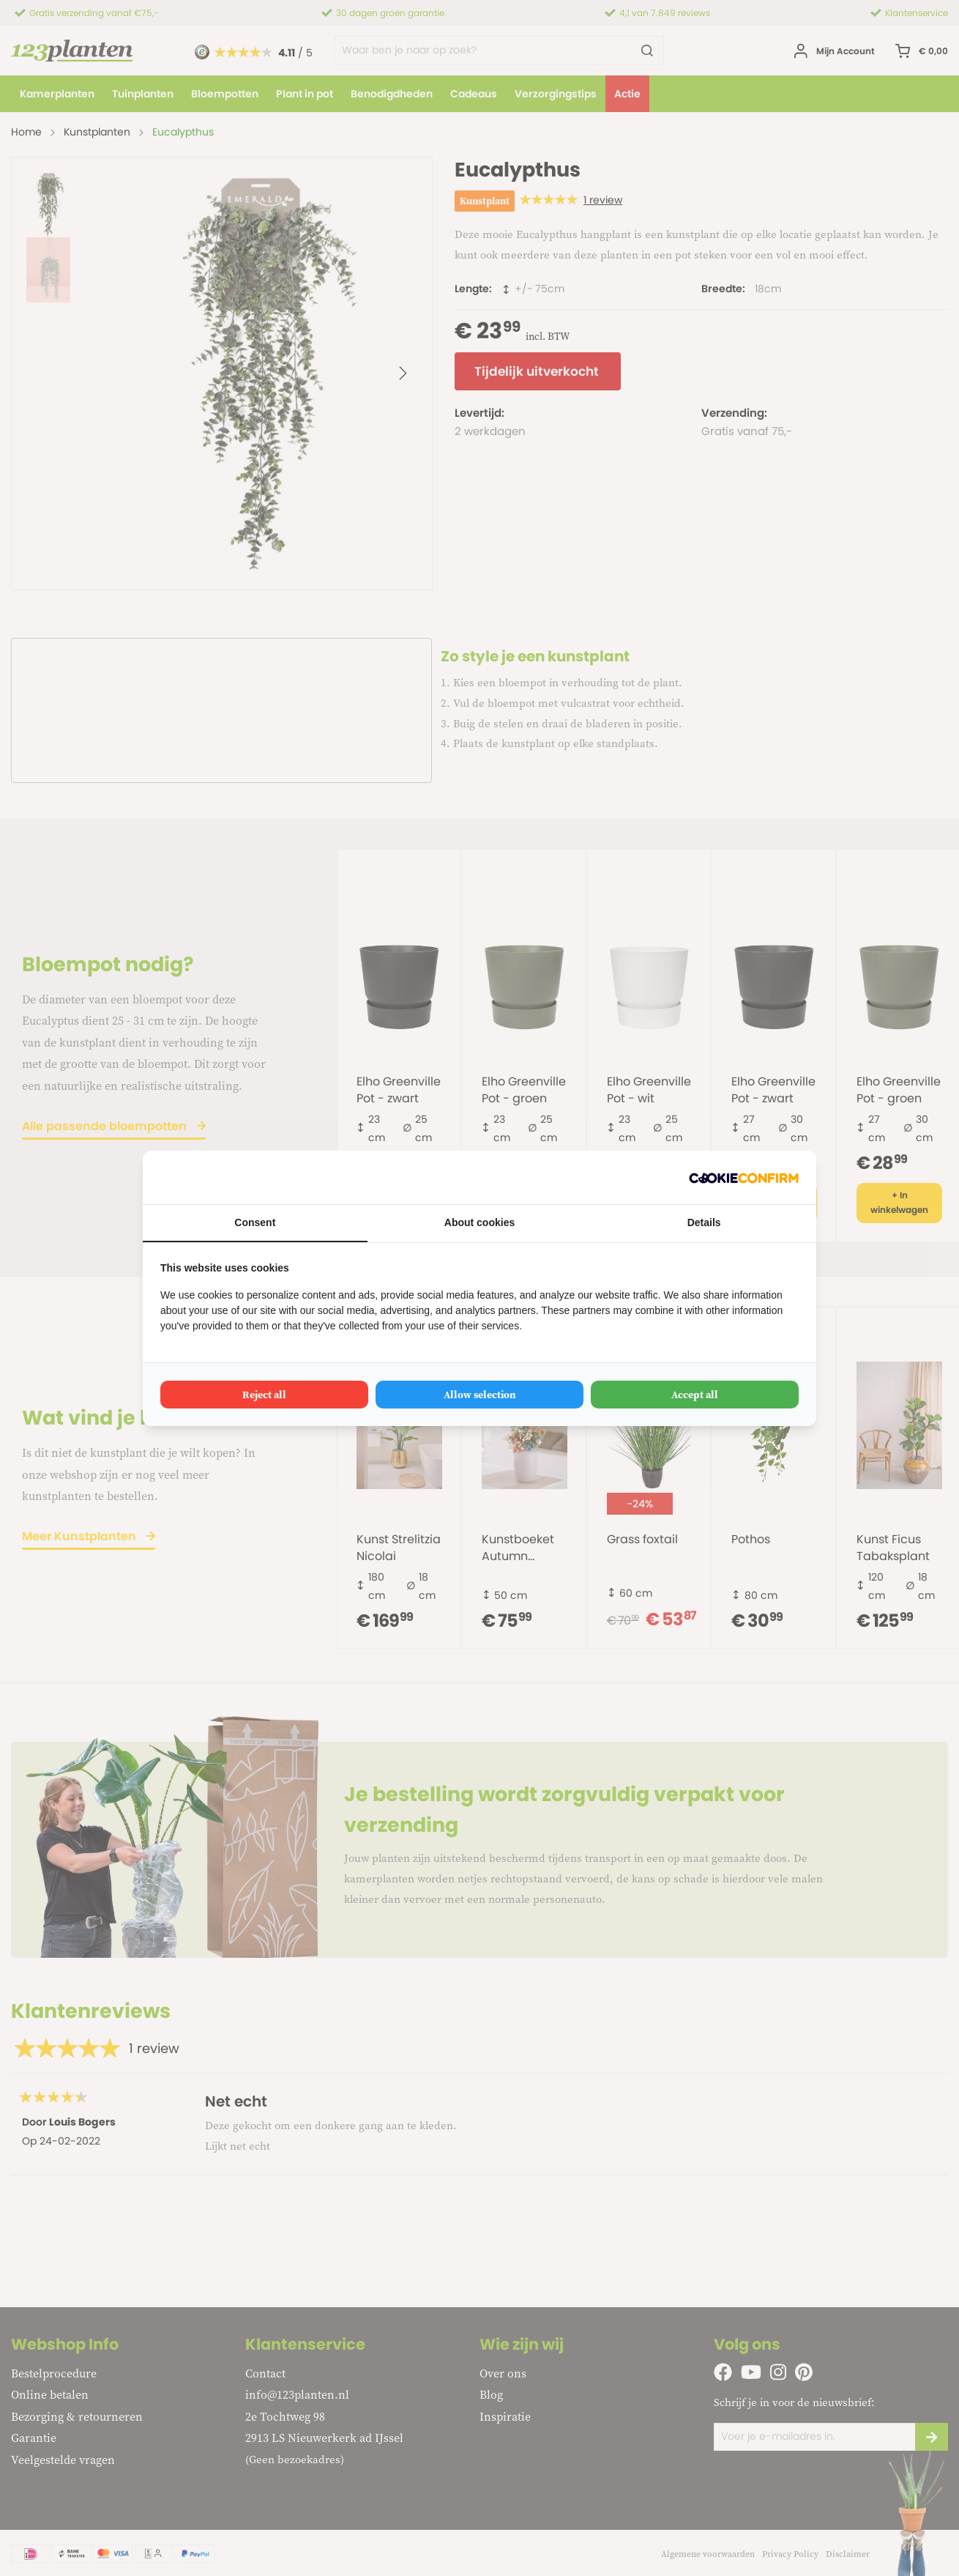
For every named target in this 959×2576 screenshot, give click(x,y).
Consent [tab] (254, 1222)
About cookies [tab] (479, 1222)
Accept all (694, 1394)
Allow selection (480, 1394)
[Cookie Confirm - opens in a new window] (744, 1177)
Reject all (264, 1394)
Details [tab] (704, 1222)
